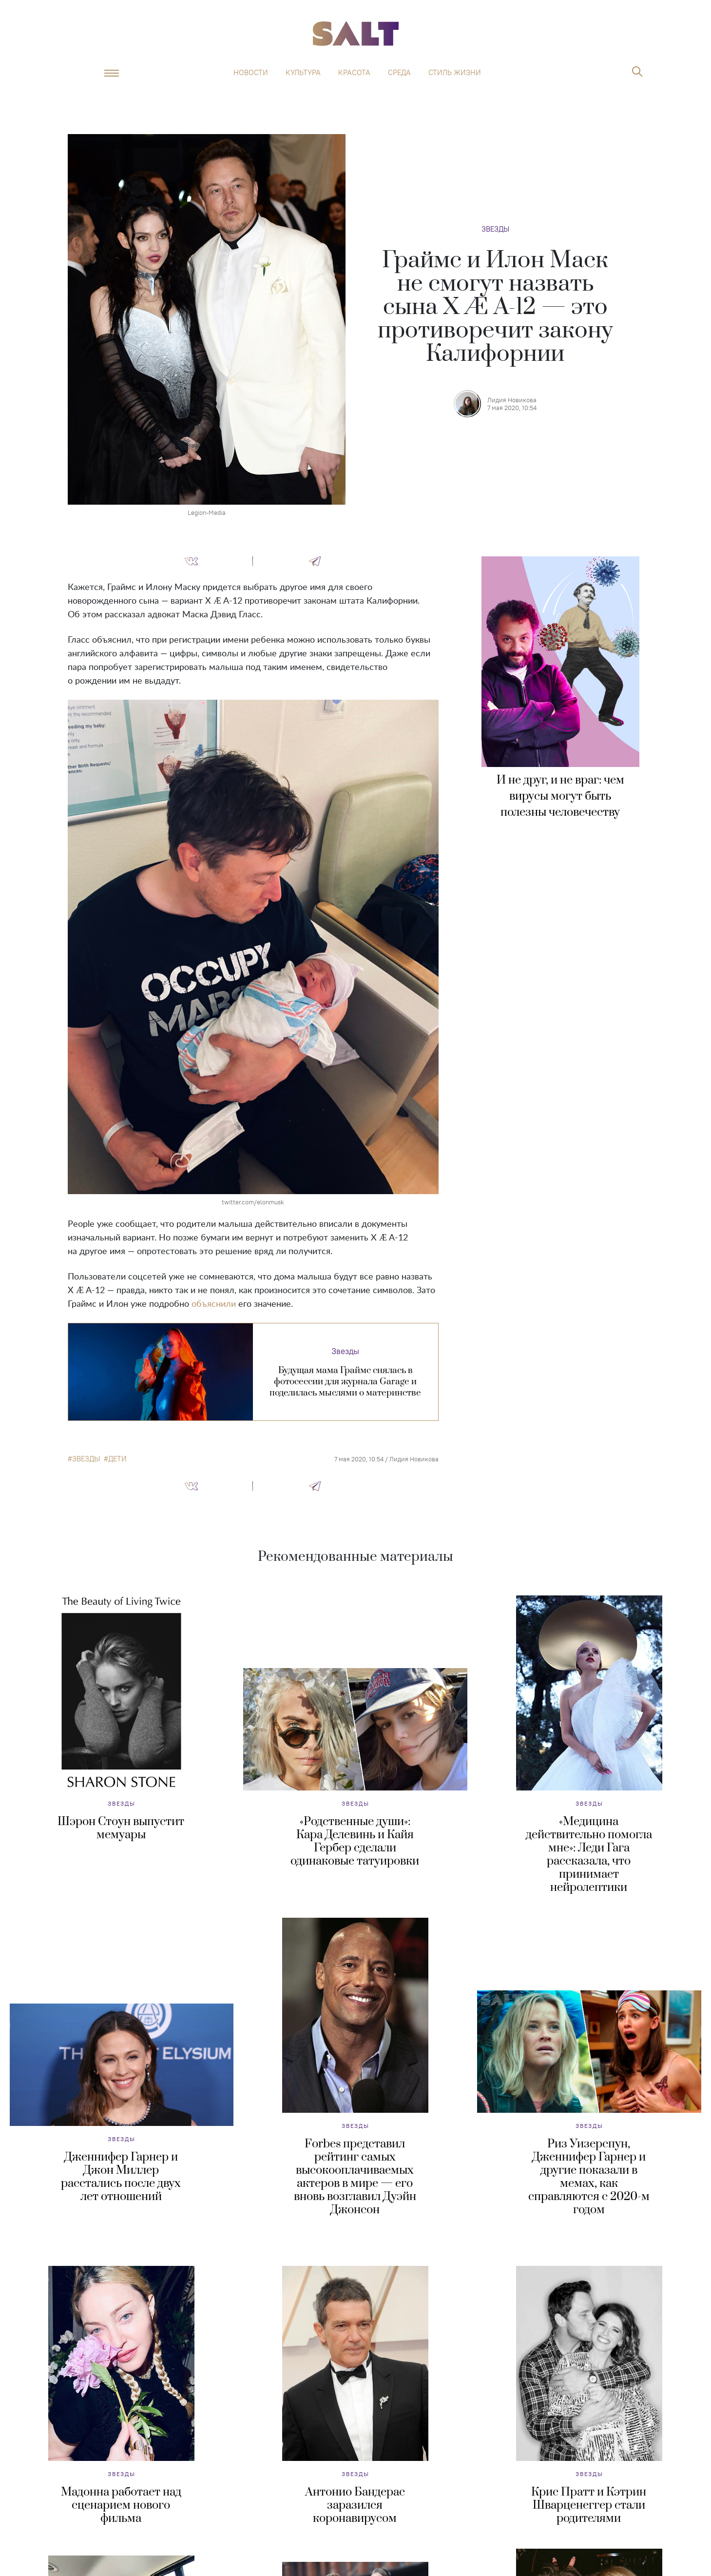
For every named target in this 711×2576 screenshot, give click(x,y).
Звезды (495, 229)
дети (117, 1459)
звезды (86, 1459)
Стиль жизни (454, 73)
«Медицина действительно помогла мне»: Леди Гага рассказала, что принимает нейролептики (589, 1854)
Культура (303, 73)
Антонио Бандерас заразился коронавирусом (355, 2505)
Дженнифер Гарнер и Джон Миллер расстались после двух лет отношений (121, 2177)
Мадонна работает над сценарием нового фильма (121, 2505)
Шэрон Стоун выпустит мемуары (121, 1828)
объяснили (214, 1304)
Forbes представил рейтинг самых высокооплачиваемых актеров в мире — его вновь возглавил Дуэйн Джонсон (355, 2177)
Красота (354, 73)
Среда (399, 73)
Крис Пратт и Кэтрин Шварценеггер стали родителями (588, 2505)
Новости (250, 73)
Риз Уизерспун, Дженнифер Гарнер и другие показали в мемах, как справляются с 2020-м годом (589, 2177)
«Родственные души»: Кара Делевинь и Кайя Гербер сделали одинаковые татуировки (354, 1841)
